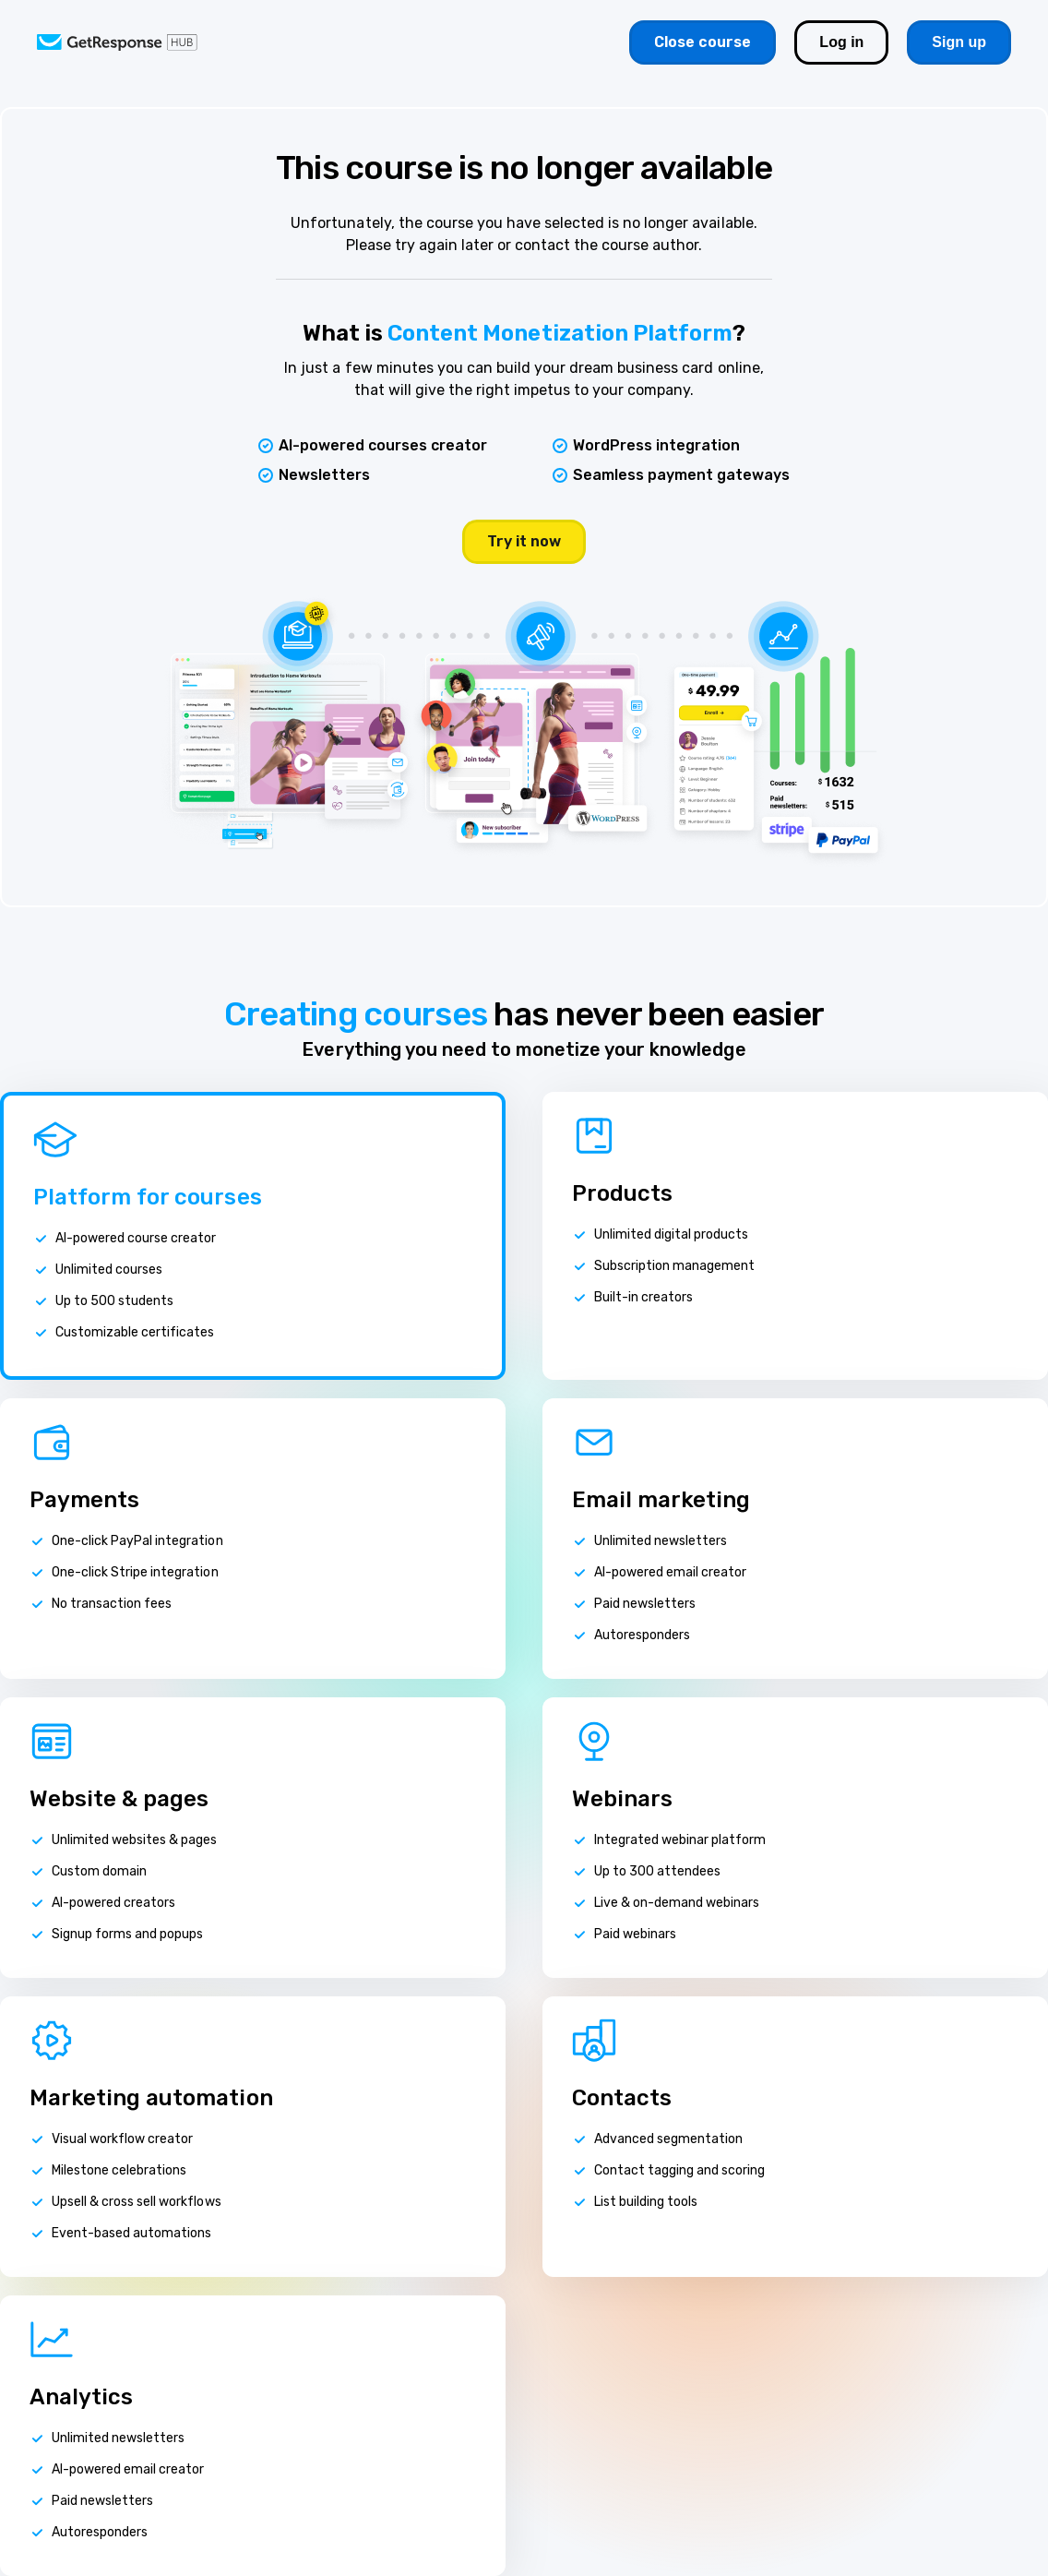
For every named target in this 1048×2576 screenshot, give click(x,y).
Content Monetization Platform (559, 333)
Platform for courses (147, 1197)
